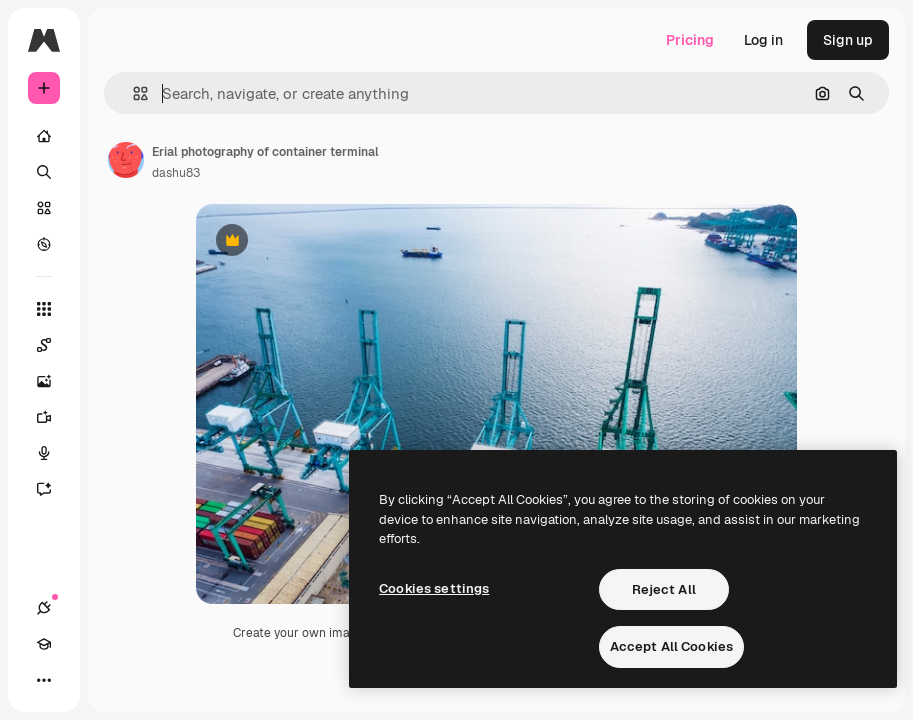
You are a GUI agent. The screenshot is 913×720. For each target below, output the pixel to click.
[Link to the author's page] (126, 160)
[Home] (44, 136)
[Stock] (44, 208)
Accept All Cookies (671, 646)
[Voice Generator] (54, 453)
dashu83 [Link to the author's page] (176, 173)
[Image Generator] (54, 381)
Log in (763, 40)
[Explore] (44, 244)
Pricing (690, 40)
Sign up (848, 40)
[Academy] (44, 644)
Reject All (664, 589)
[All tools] (44, 309)
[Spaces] (54, 345)
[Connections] (44, 608)
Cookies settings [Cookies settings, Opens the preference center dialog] (434, 588)
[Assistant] (54, 489)
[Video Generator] (54, 417)
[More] (44, 680)
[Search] (44, 172)
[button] (132, 93)
